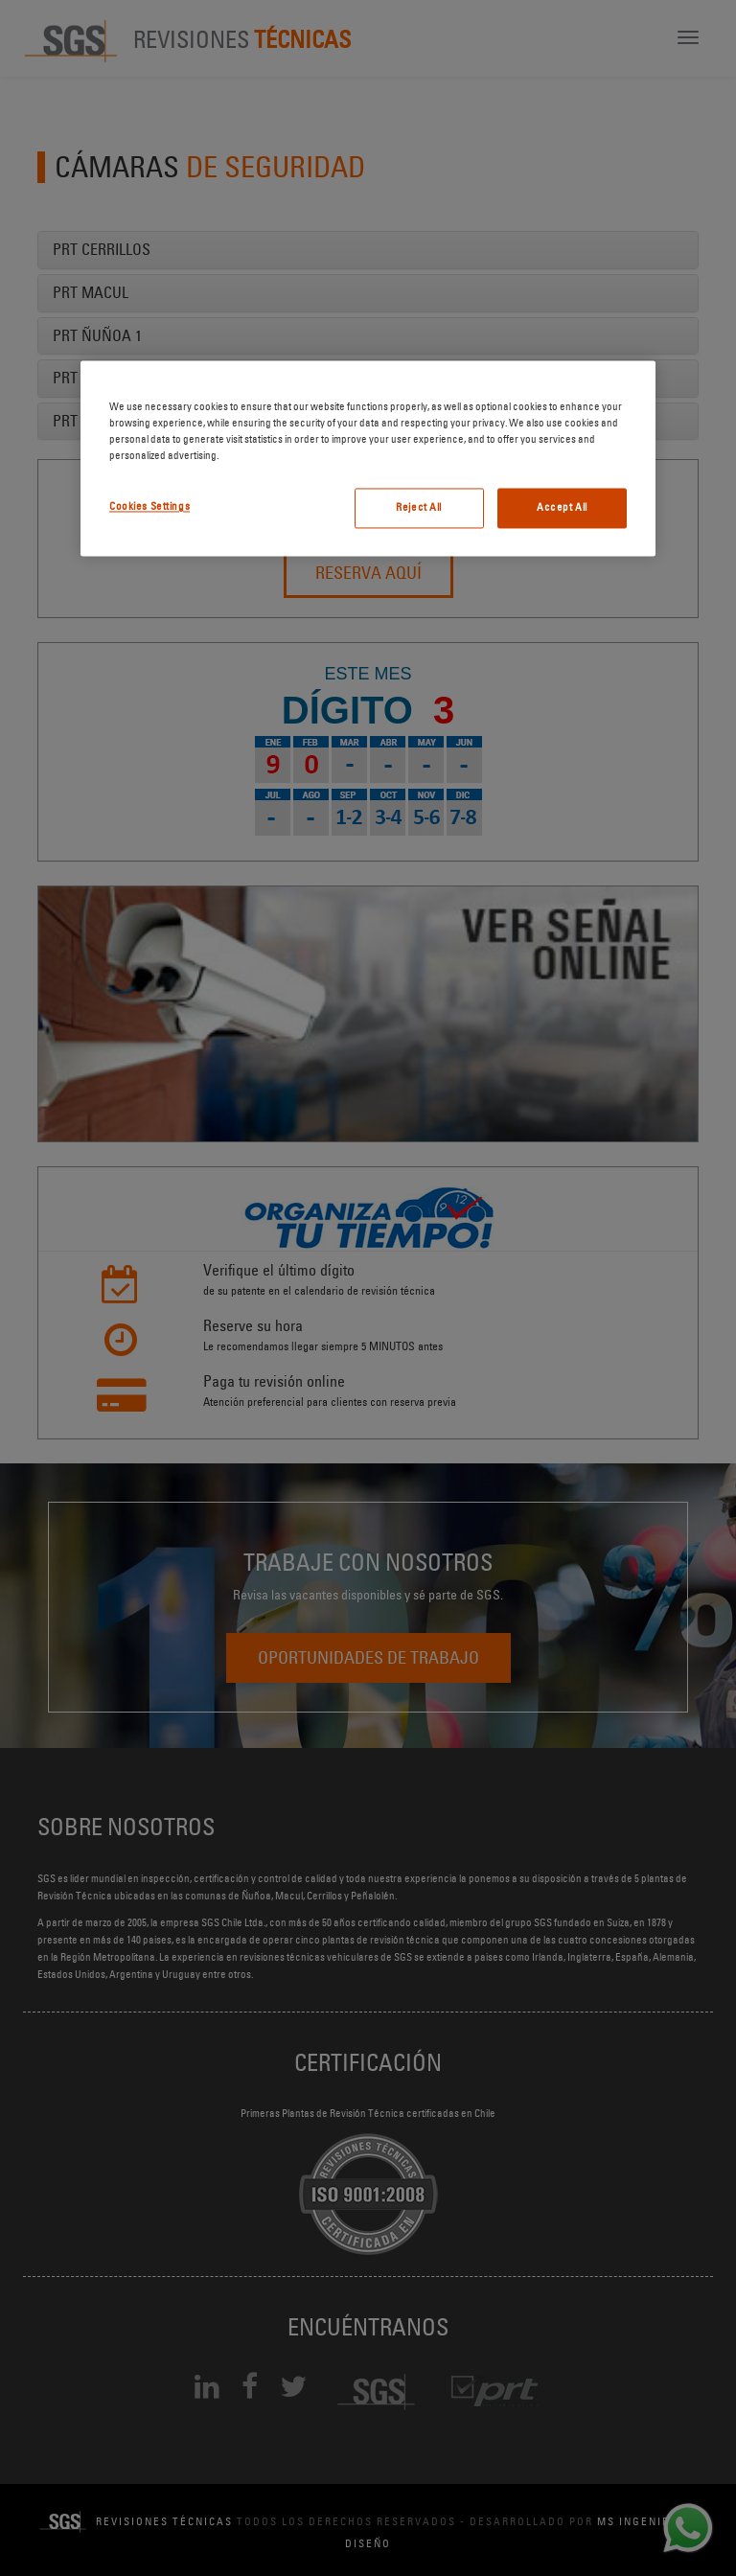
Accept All (562, 508)
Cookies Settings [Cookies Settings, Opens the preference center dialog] (149, 507)
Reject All (419, 508)
